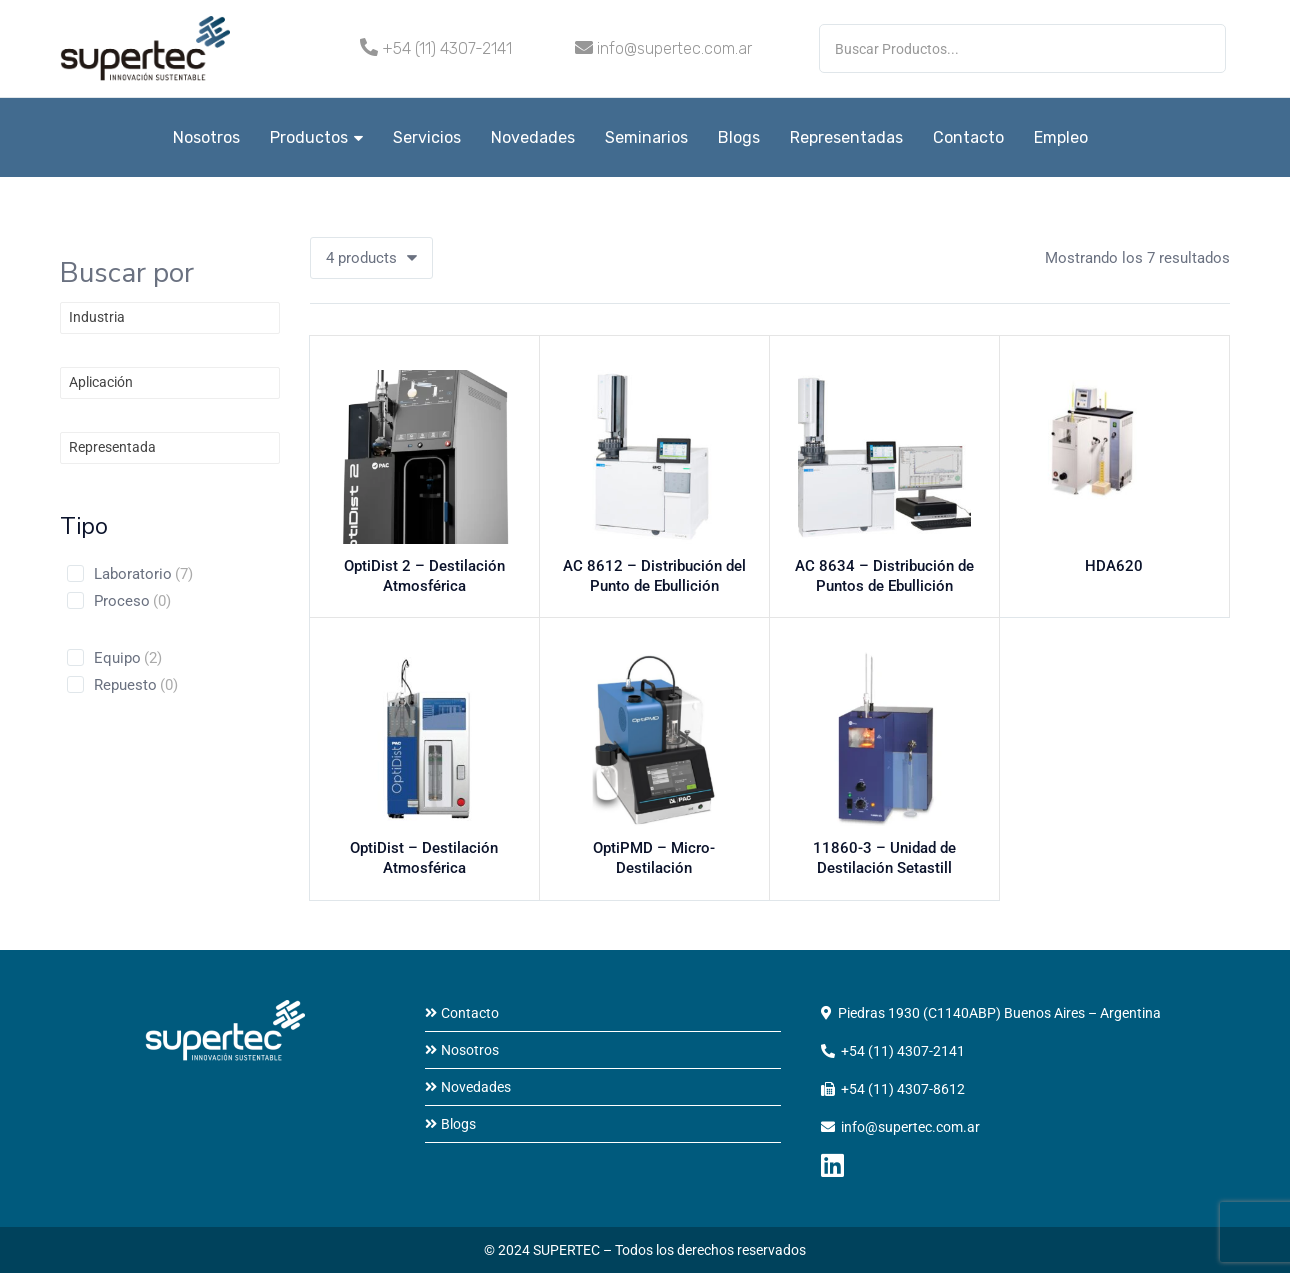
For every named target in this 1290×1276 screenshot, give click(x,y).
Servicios (427, 137)
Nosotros (206, 137)
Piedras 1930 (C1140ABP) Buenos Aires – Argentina (999, 1016)
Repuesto (136, 685)
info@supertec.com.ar (674, 48)
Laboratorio (143, 574)
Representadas (846, 137)
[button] (371, 258)
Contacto (968, 137)
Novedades (533, 137)
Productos (316, 137)
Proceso (132, 601)
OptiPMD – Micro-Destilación (654, 855)
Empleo (1061, 137)
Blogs (739, 137)
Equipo (128, 658)
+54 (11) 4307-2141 (447, 48)
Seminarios (646, 137)
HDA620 (1114, 571)
